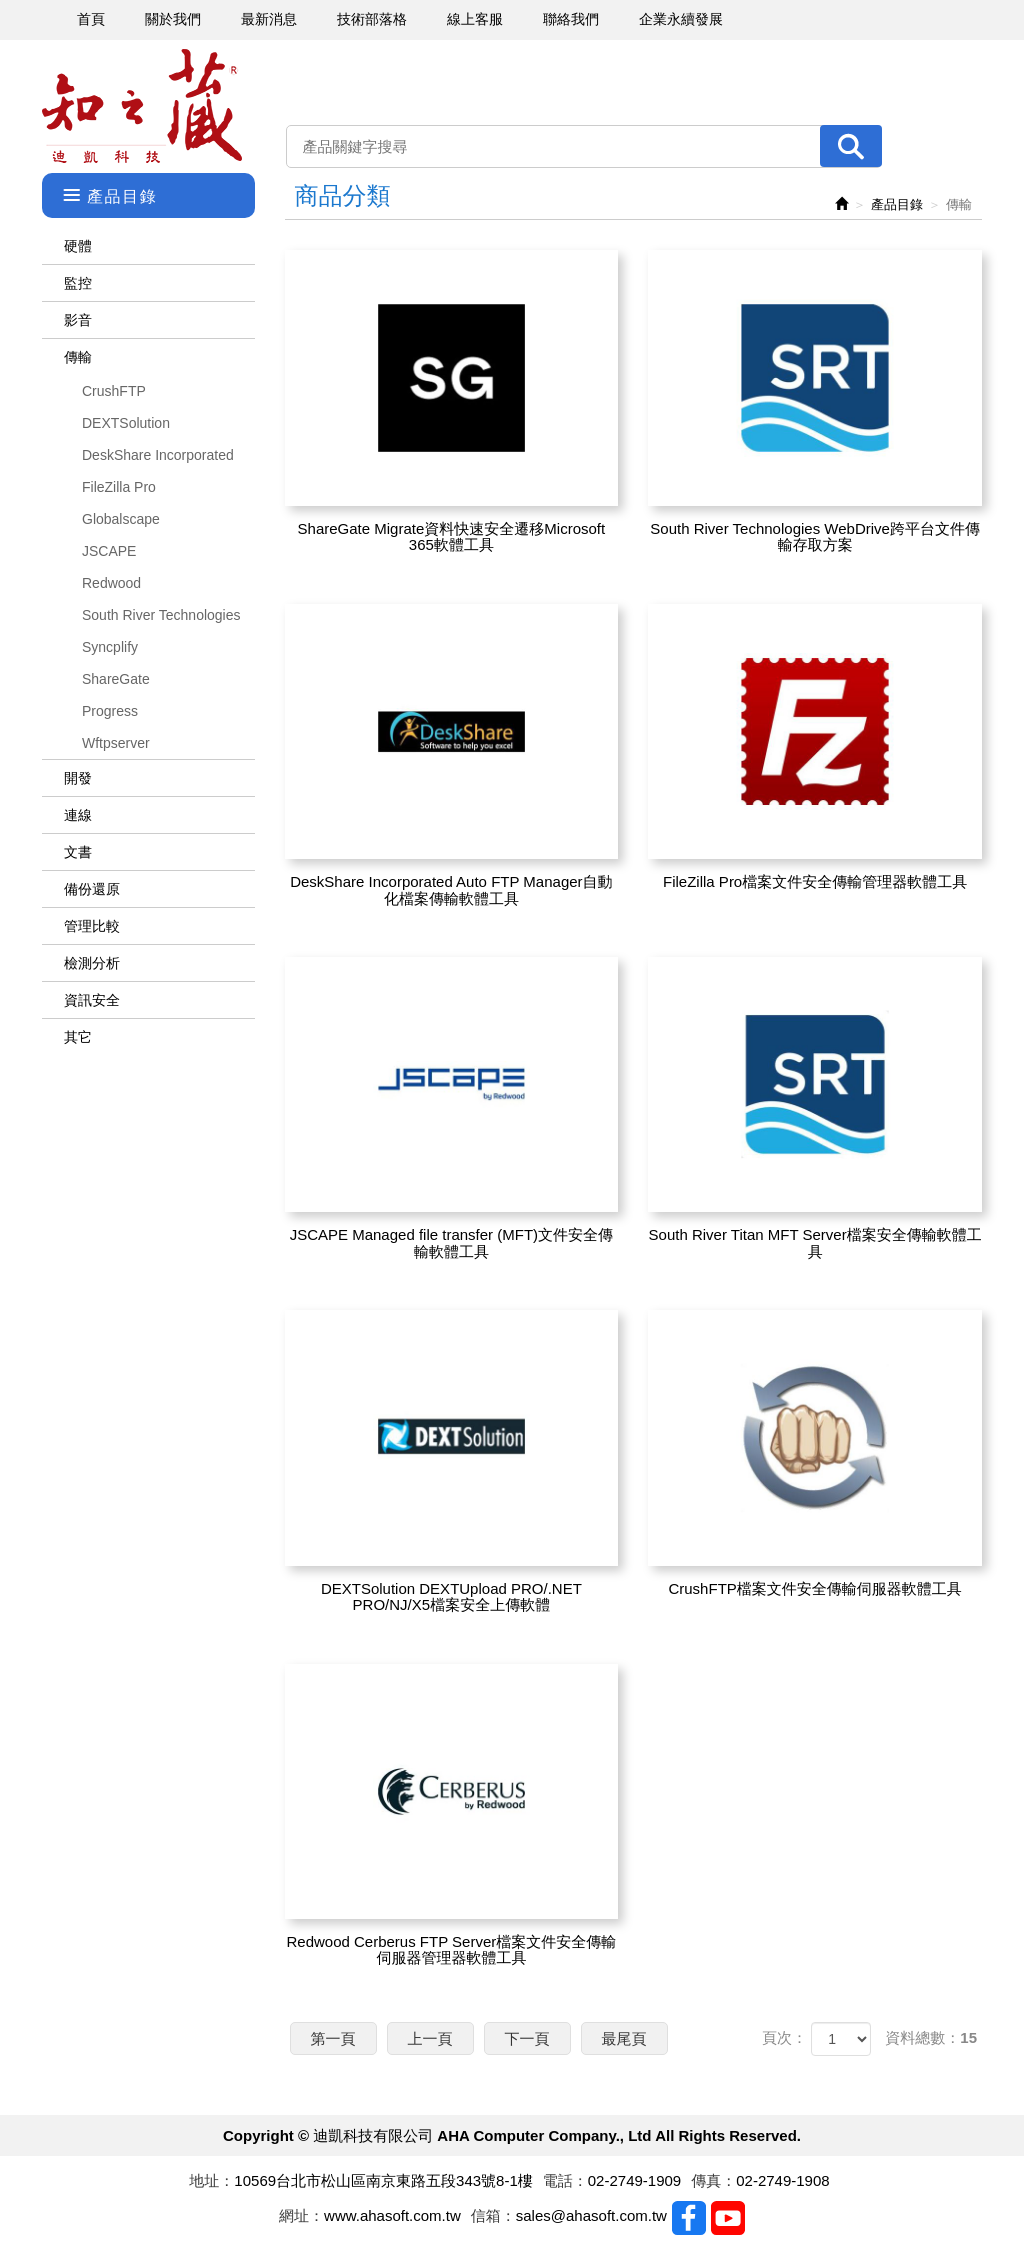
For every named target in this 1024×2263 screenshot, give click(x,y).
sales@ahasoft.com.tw (591, 2215)
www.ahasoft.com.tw (392, 2215)
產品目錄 (897, 204)
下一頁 (527, 2038)
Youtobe (728, 2218)
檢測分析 (92, 963)
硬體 (78, 246)
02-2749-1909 (634, 2180)
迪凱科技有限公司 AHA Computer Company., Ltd (142, 106)
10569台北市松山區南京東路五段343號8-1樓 (383, 2180)
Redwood (111, 583)
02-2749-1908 (782, 2180)
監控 (78, 283)
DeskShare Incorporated (158, 455)
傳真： (713, 2180)
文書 (78, 852)
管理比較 (92, 926)
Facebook (689, 2218)
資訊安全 (92, 1000)
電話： (565, 2180)
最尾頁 (624, 2038)
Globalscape (121, 519)
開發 (78, 778)
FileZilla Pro (119, 487)
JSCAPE (109, 551)
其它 (78, 1037)
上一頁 (430, 2038)
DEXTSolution (126, 423)
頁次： (784, 2037)
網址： (301, 2215)
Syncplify (110, 647)
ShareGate (116, 679)
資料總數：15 (931, 2037)
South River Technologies (161, 615)
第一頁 (333, 2038)
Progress (110, 711)
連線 (78, 815)
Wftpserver (116, 743)
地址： (211, 2180)
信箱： (493, 2215)
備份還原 (92, 889)
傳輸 (78, 357)
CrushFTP (114, 391)
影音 (78, 320)
